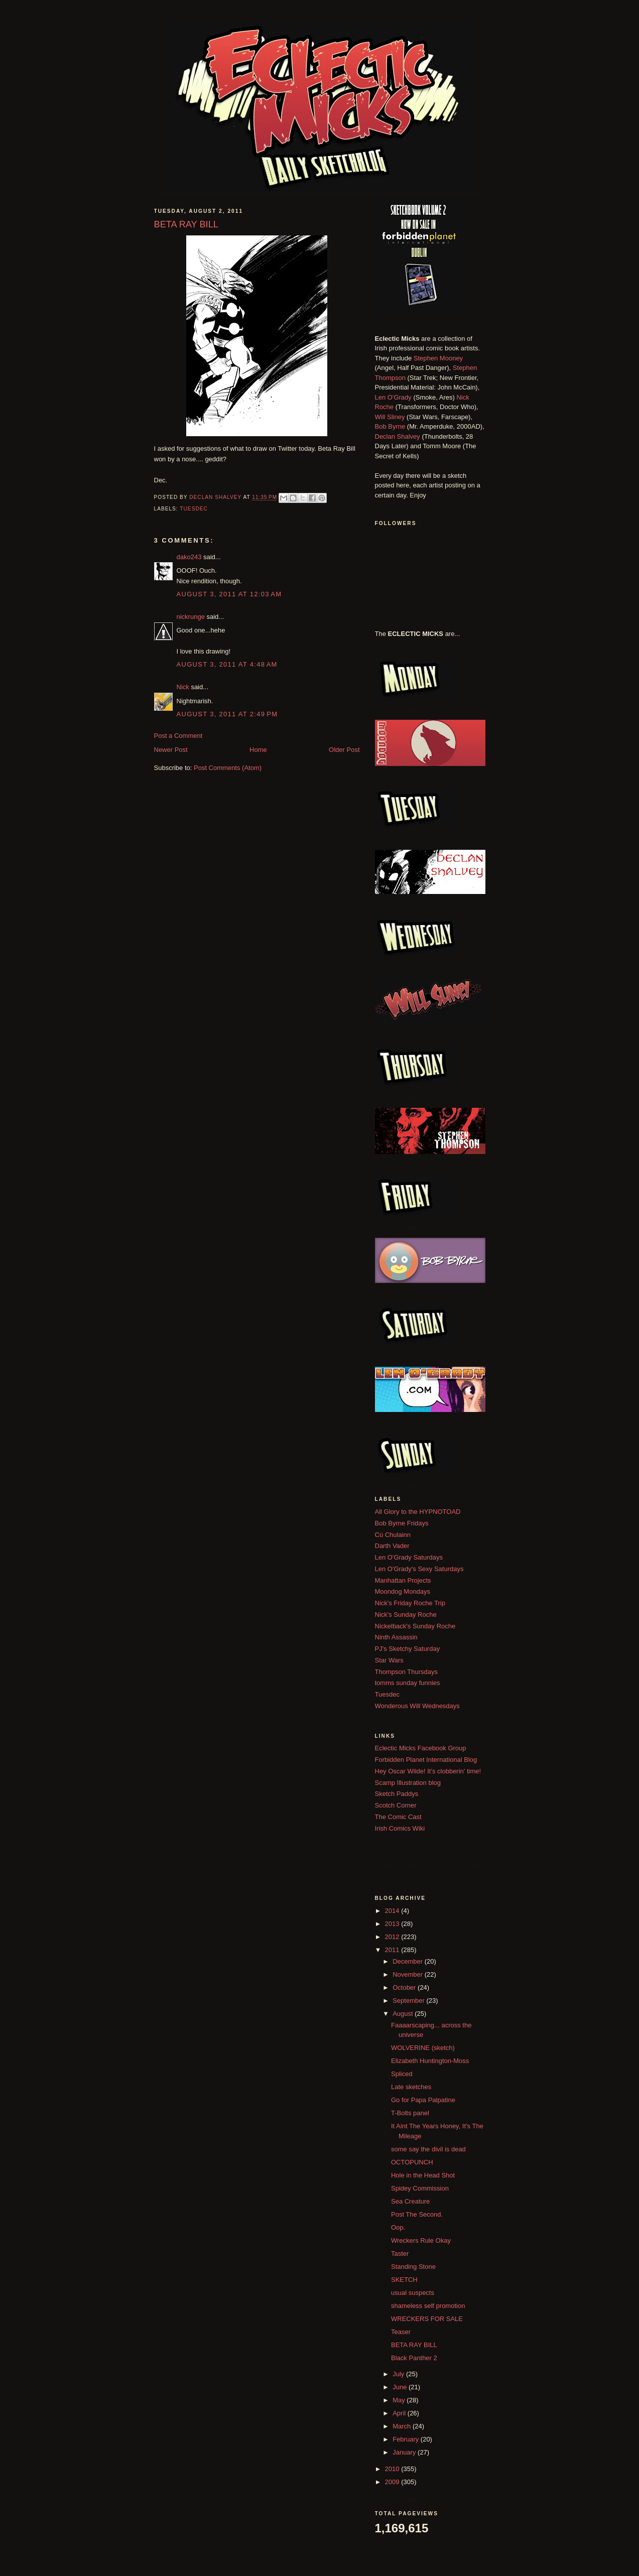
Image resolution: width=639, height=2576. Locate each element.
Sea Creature (410, 2201)
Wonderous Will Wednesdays (417, 1706)
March (403, 2426)
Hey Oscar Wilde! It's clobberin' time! (428, 1771)
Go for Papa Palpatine (423, 2100)
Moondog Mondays (403, 1591)
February (407, 2439)
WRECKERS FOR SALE (427, 2319)
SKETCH (404, 2279)
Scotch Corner (396, 1805)
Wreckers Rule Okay (421, 2240)
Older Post (344, 749)
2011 (393, 1950)
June (401, 2387)
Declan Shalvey (397, 436)
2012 (393, 1937)
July (399, 2374)
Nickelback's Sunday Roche (415, 1626)
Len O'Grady (393, 397)
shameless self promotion (428, 2305)
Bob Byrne (390, 426)
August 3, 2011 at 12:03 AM (229, 594)
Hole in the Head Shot (423, 2175)
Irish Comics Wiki (400, 1828)
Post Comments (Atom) (228, 767)
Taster (400, 2253)
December (409, 1961)
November (409, 1974)
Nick (183, 687)
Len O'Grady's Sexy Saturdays (419, 1569)
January (405, 2452)
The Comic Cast (398, 1817)
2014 (393, 1910)
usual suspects (412, 2292)
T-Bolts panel (410, 2113)
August (404, 2013)
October (405, 1987)
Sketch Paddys (397, 1793)
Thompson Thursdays (406, 1672)
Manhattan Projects (403, 1580)
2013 (393, 1923)
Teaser (401, 2332)
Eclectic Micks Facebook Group (420, 1748)
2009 (393, 2482)
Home (258, 749)
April (400, 2413)
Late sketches (411, 2087)
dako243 (189, 557)
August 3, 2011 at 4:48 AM (227, 664)
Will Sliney (390, 417)
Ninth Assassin (396, 1637)
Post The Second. (417, 2214)
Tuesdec (193, 508)
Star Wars (389, 1660)
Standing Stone (413, 2266)
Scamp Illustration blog (408, 1782)
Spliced (402, 2074)
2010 (393, 2469)
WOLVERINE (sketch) (423, 2047)
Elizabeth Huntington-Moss (430, 2061)
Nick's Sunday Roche (406, 1614)
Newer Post (171, 749)
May (400, 2400)
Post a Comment (178, 735)
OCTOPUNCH (412, 2162)
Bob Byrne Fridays (402, 1523)
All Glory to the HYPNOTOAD (418, 1511)
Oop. (398, 2227)
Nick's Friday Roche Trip (410, 1603)
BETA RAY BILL (414, 2345)
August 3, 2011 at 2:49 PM (227, 714)
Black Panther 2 (414, 2358)
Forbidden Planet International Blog (426, 1759)
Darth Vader (392, 1546)
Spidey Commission (420, 2188)
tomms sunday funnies (407, 1683)
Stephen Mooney (438, 358)
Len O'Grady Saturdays (409, 1557)
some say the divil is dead (428, 2149)
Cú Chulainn (393, 1534)
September (409, 2000)
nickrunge (191, 616)
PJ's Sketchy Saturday (407, 1648)
